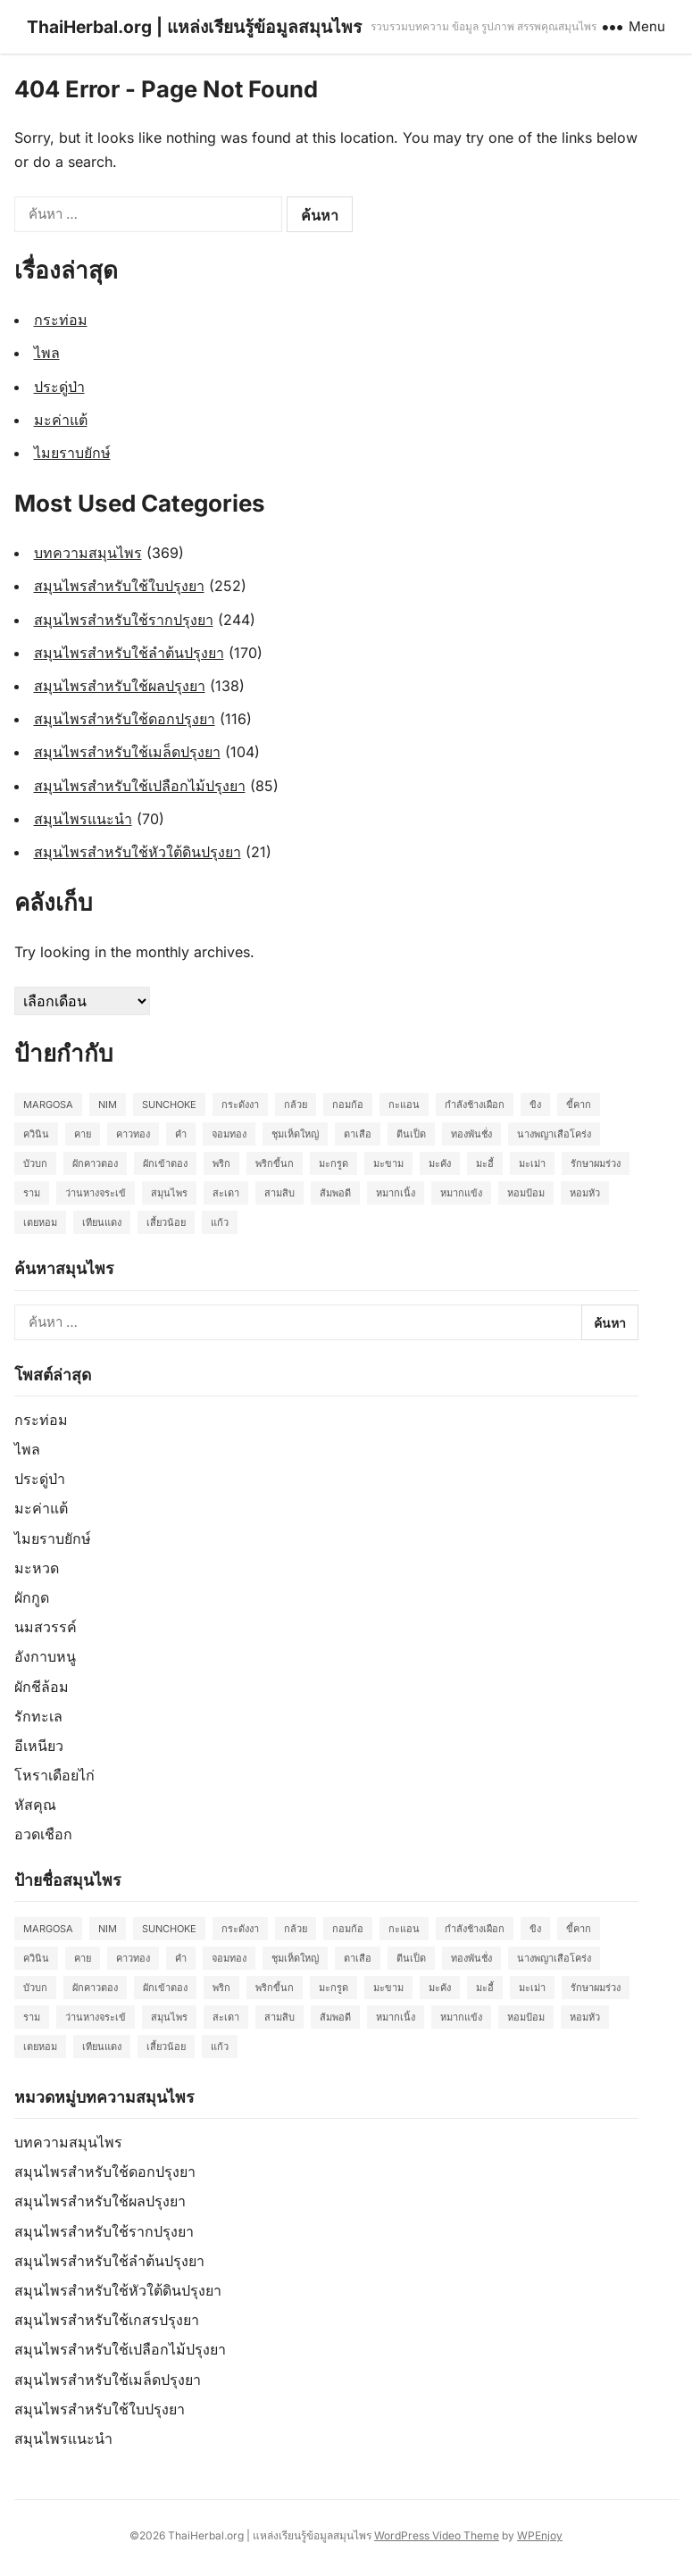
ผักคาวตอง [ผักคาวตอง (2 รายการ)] (95, 1163)
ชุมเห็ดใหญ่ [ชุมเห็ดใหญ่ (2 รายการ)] (295, 1134)
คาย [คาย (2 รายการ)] (82, 1134)
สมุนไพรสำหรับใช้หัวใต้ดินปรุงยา (137, 852)
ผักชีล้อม (41, 1687)
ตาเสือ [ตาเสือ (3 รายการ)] (357, 1134)
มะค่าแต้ (61, 420)
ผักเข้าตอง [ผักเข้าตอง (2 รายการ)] (165, 1163)
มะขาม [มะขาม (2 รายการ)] (388, 1163)
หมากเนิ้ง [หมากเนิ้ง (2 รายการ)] (395, 1193)
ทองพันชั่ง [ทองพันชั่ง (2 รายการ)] (471, 1134)
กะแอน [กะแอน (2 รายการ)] (404, 1104)
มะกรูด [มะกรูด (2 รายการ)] (333, 1163)
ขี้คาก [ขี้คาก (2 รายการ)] (578, 1104)
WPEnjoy (540, 2535)
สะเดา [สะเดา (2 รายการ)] (226, 1193)
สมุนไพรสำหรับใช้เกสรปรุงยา (106, 2320)
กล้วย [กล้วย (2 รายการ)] (295, 1104)
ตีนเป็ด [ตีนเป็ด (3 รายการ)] (411, 1134)
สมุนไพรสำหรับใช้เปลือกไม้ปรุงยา (140, 786)
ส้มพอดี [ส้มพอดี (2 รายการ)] (335, 1193)
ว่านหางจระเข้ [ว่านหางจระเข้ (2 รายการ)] (95, 1193)
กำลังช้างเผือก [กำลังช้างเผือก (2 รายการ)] (474, 1104)
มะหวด (36, 1568)
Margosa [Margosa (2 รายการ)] (48, 1104)
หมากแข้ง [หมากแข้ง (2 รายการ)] (461, 1193)
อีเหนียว (38, 1746)
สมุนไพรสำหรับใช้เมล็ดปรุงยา (127, 752)
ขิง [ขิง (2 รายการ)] (535, 1104)
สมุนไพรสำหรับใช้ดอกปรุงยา (124, 719)
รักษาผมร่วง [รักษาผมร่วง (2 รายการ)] (596, 1163)
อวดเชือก (43, 1834)
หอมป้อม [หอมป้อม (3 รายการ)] (526, 1193)
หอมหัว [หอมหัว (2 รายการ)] (585, 1193)
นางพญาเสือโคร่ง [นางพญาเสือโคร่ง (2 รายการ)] (554, 1134)
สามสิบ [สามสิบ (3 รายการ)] (279, 1193)
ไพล (47, 353)
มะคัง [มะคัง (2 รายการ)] (440, 1163)
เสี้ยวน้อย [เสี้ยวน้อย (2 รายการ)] (166, 1222)
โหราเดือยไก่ (54, 1775)
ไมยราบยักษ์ (72, 453)
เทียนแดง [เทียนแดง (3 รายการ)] (101, 1222)
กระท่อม (61, 320)
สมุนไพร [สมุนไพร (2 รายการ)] (169, 1193)
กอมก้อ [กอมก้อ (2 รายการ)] (347, 1104)
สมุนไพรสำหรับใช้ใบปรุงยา (119, 586)
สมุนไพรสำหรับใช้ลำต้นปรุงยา (129, 653)
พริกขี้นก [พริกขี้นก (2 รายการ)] (274, 1163)
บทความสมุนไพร (88, 553)
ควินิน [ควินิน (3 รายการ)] (36, 1134)
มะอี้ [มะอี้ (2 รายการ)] (485, 1163)
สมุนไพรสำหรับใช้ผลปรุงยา (119, 686)
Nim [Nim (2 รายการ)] (107, 1104)
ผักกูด (31, 1597)
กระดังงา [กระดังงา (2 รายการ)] (240, 1104)
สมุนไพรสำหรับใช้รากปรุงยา (123, 620)
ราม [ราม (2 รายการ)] (31, 1193)
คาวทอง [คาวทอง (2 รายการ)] (133, 1134)
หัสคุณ (35, 1804)
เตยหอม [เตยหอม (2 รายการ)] (40, 1222)
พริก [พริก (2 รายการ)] (221, 1163)
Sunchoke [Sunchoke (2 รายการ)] (169, 1104)
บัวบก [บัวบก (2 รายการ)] (35, 1163)
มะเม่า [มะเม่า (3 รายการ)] (532, 1163)
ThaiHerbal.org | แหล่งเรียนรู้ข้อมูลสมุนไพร (194, 27)
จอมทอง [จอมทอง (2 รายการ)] (229, 1134)
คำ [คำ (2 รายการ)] (181, 1134)
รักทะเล (38, 1716)
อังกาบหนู (45, 1656)
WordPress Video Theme (436, 2535)
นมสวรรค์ (45, 1627)
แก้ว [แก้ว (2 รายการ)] (220, 1222)
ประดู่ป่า (59, 387)
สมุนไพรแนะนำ (83, 819)
